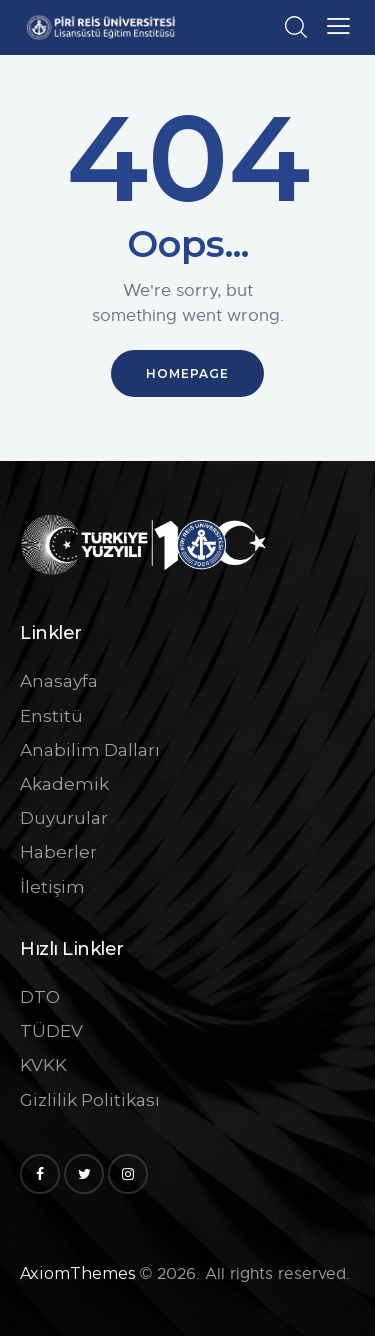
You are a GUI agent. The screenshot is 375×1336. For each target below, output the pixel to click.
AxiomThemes (77, 1273)
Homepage (187, 373)
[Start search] (295, 27)
